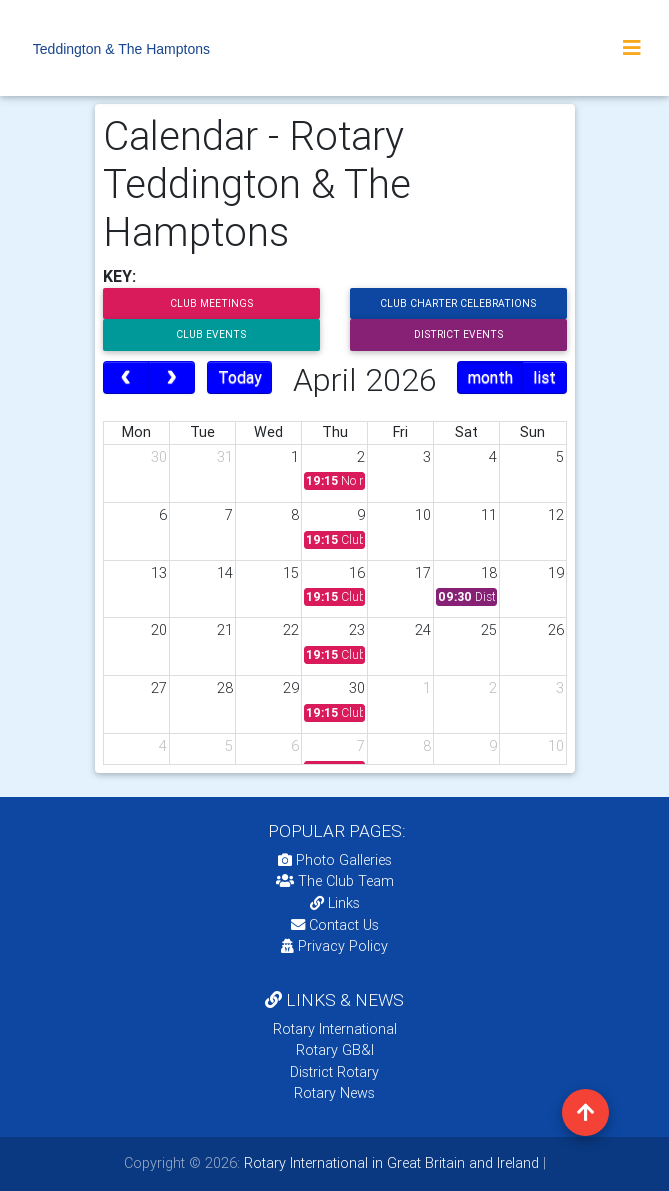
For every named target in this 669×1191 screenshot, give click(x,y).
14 (225, 573)
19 (556, 573)
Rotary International (335, 1029)
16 (357, 573)
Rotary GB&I (335, 1050)
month (490, 377)
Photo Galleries (335, 860)
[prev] (126, 378)
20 (159, 630)
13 (159, 573)
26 (556, 630)
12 (556, 515)
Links (335, 903)
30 (159, 457)
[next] (171, 378)
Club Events (211, 334)
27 (159, 688)
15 (291, 573)
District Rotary (334, 1072)
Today (240, 377)
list (544, 377)
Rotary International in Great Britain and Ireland (389, 1163)
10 (423, 515)
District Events (458, 334)
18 (489, 573)
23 (357, 630)
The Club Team (335, 881)
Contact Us (335, 925)
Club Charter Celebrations (458, 303)
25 (489, 630)
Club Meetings (211, 303)
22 (291, 630)
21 (225, 630)
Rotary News (334, 1093)
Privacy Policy (334, 946)
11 (489, 515)
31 (225, 457)
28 (225, 688)
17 (423, 573)
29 (291, 688)
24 (423, 630)
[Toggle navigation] (632, 48)
